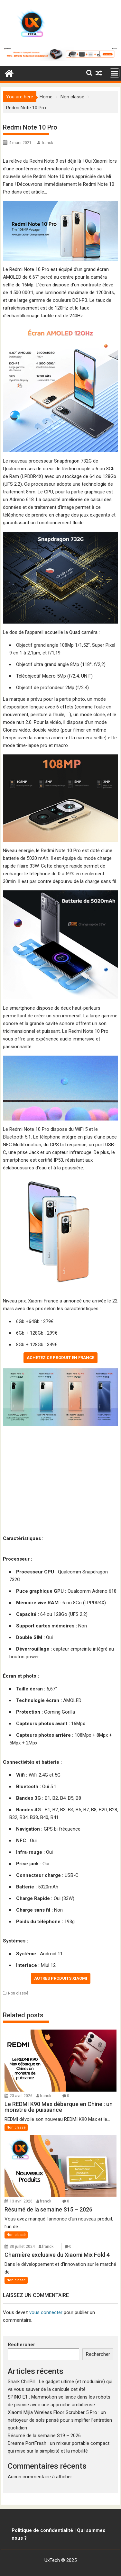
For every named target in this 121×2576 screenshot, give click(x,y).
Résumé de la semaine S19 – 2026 (44, 2435)
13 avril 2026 (21, 2201)
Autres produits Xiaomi (60, 1978)
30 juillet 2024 (22, 2246)
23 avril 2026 (21, 2096)
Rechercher (21, 2344)
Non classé (18, 1993)
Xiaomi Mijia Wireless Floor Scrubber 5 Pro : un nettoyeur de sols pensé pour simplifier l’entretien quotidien (60, 2420)
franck (47, 142)
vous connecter (45, 2312)
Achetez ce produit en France (60, 1357)
